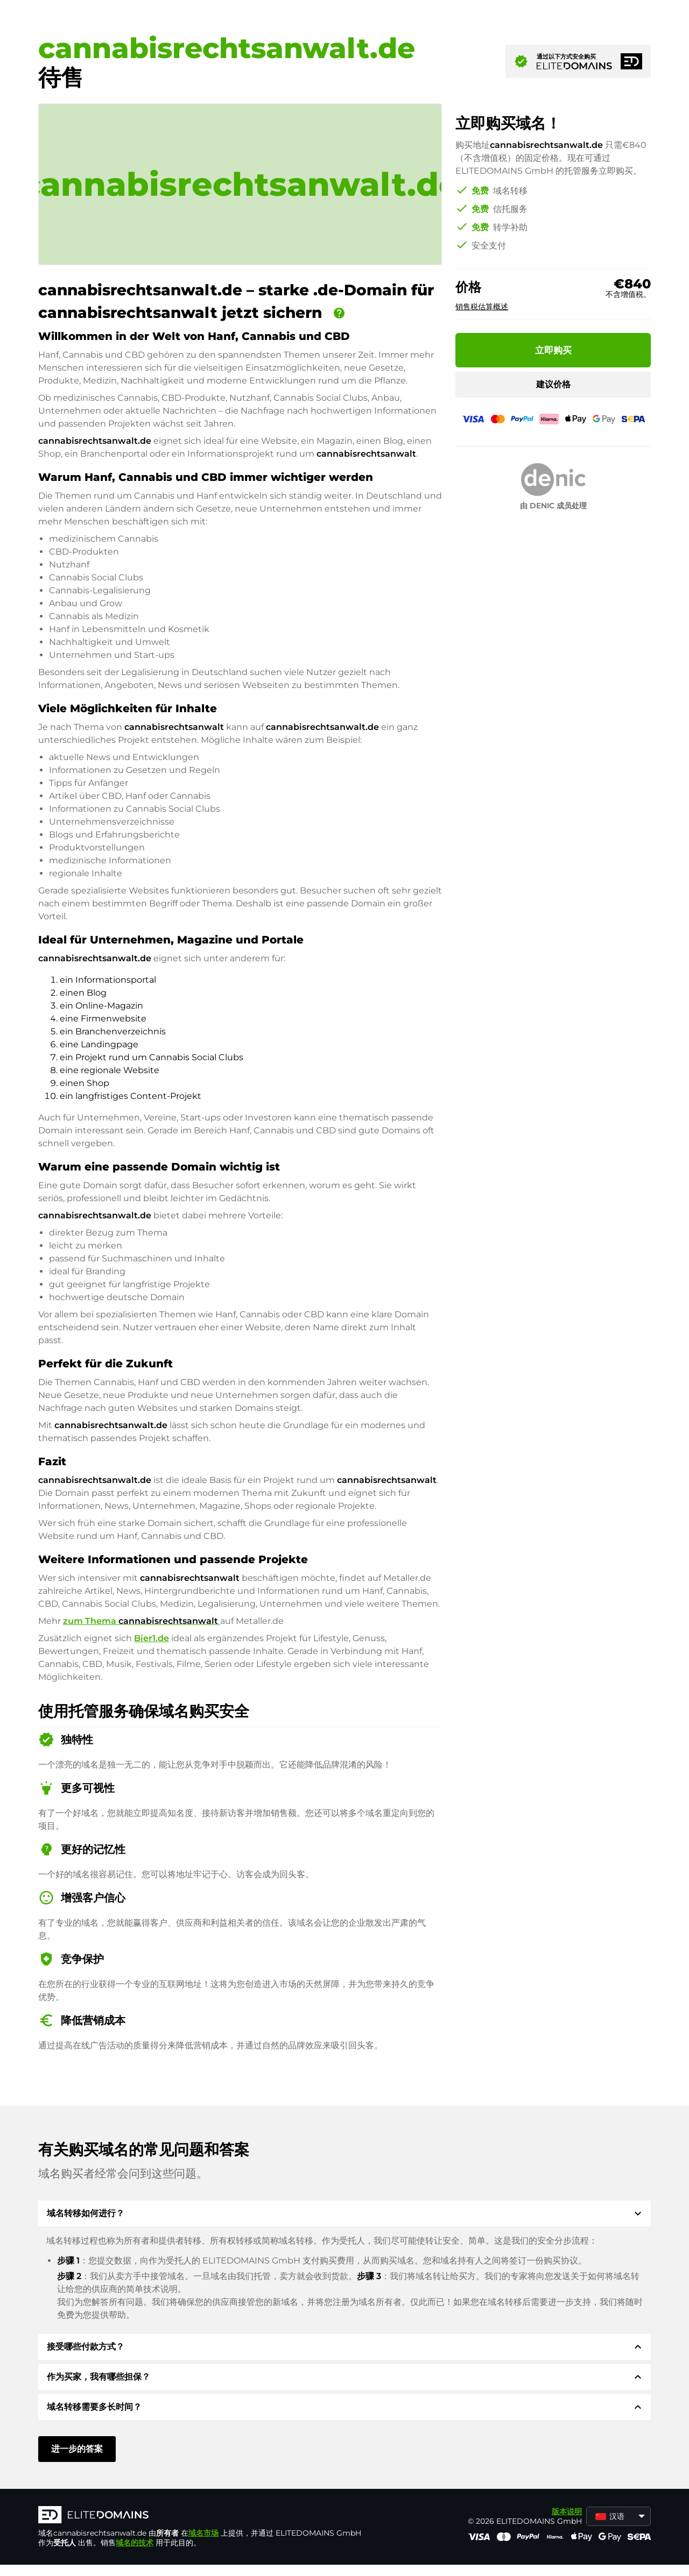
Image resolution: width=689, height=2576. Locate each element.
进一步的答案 (77, 2449)
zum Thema (141, 1621)
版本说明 (567, 2511)
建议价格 (553, 384)
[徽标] (199, 2515)
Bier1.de (151, 1638)
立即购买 (553, 350)
